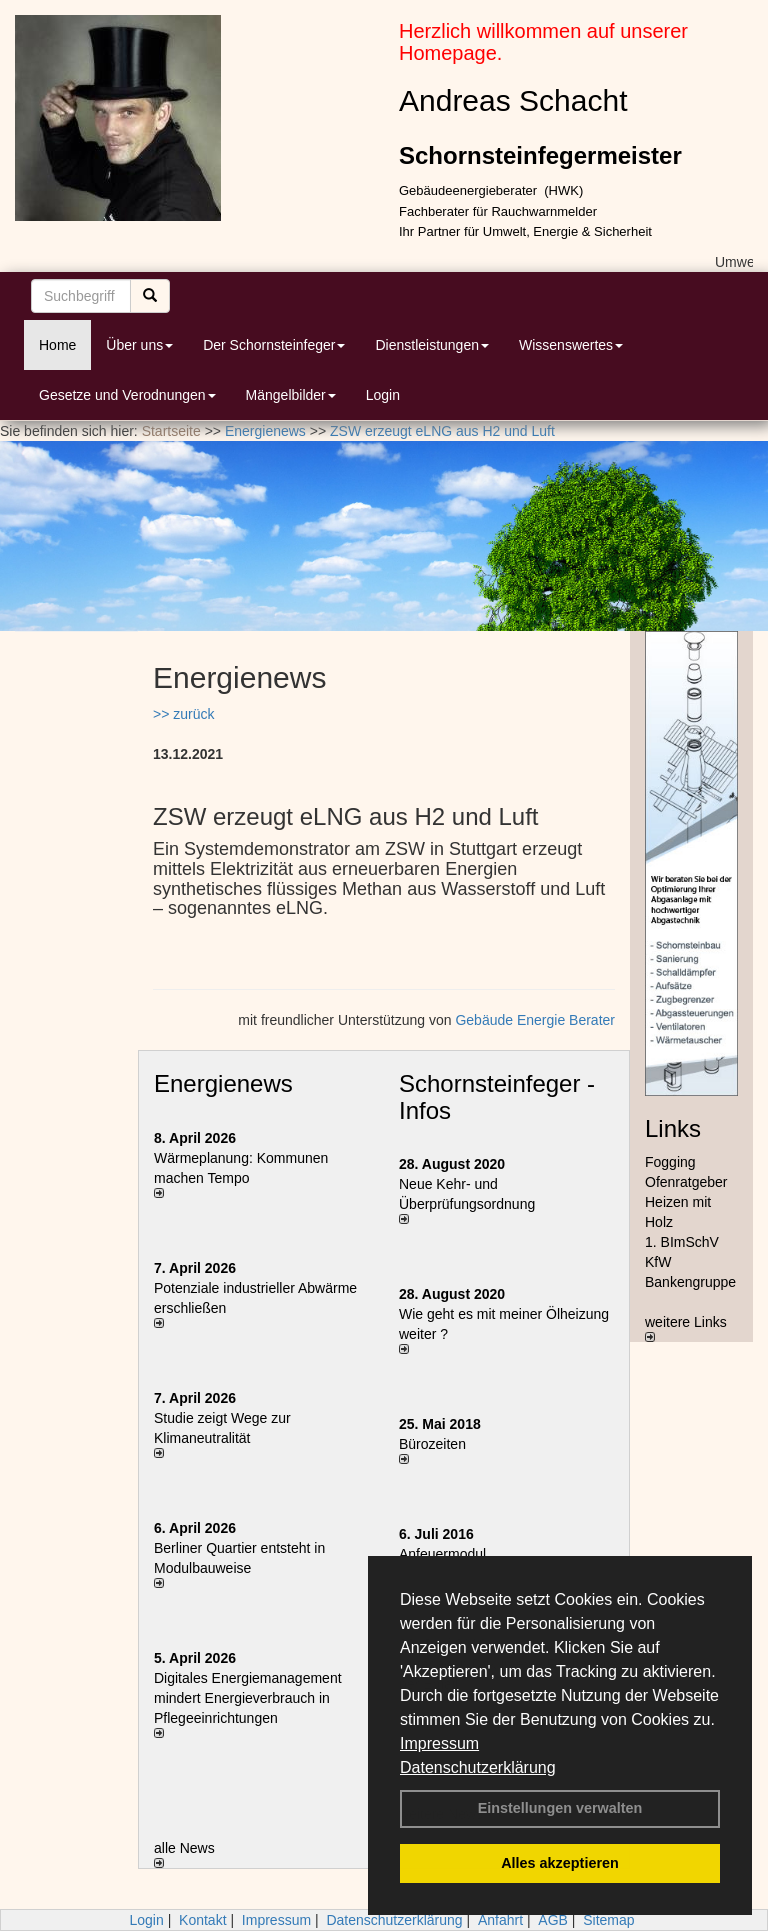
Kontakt (202, 1920)
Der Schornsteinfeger (274, 345)
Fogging (670, 1162)
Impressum (439, 1743)
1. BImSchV (682, 1242)
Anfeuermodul (442, 1554)
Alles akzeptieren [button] (560, 1863)
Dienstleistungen (432, 345)
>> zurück (183, 714)
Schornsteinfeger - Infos (497, 1096)
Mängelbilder (291, 395)
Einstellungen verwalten (560, 1808)
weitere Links (686, 1328)
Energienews (223, 1083)
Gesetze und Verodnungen (127, 395)
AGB (553, 1920)
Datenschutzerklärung (478, 1767)
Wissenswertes (571, 345)
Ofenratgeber (686, 1182)
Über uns (139, 345)
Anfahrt (500, 1920)
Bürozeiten (432, 1444)
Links (673, 1128)
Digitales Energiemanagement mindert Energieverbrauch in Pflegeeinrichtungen (248, 1698)
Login (383, 395)
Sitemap (608, 1920)
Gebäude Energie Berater (535, 1020)
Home (57, 345)
